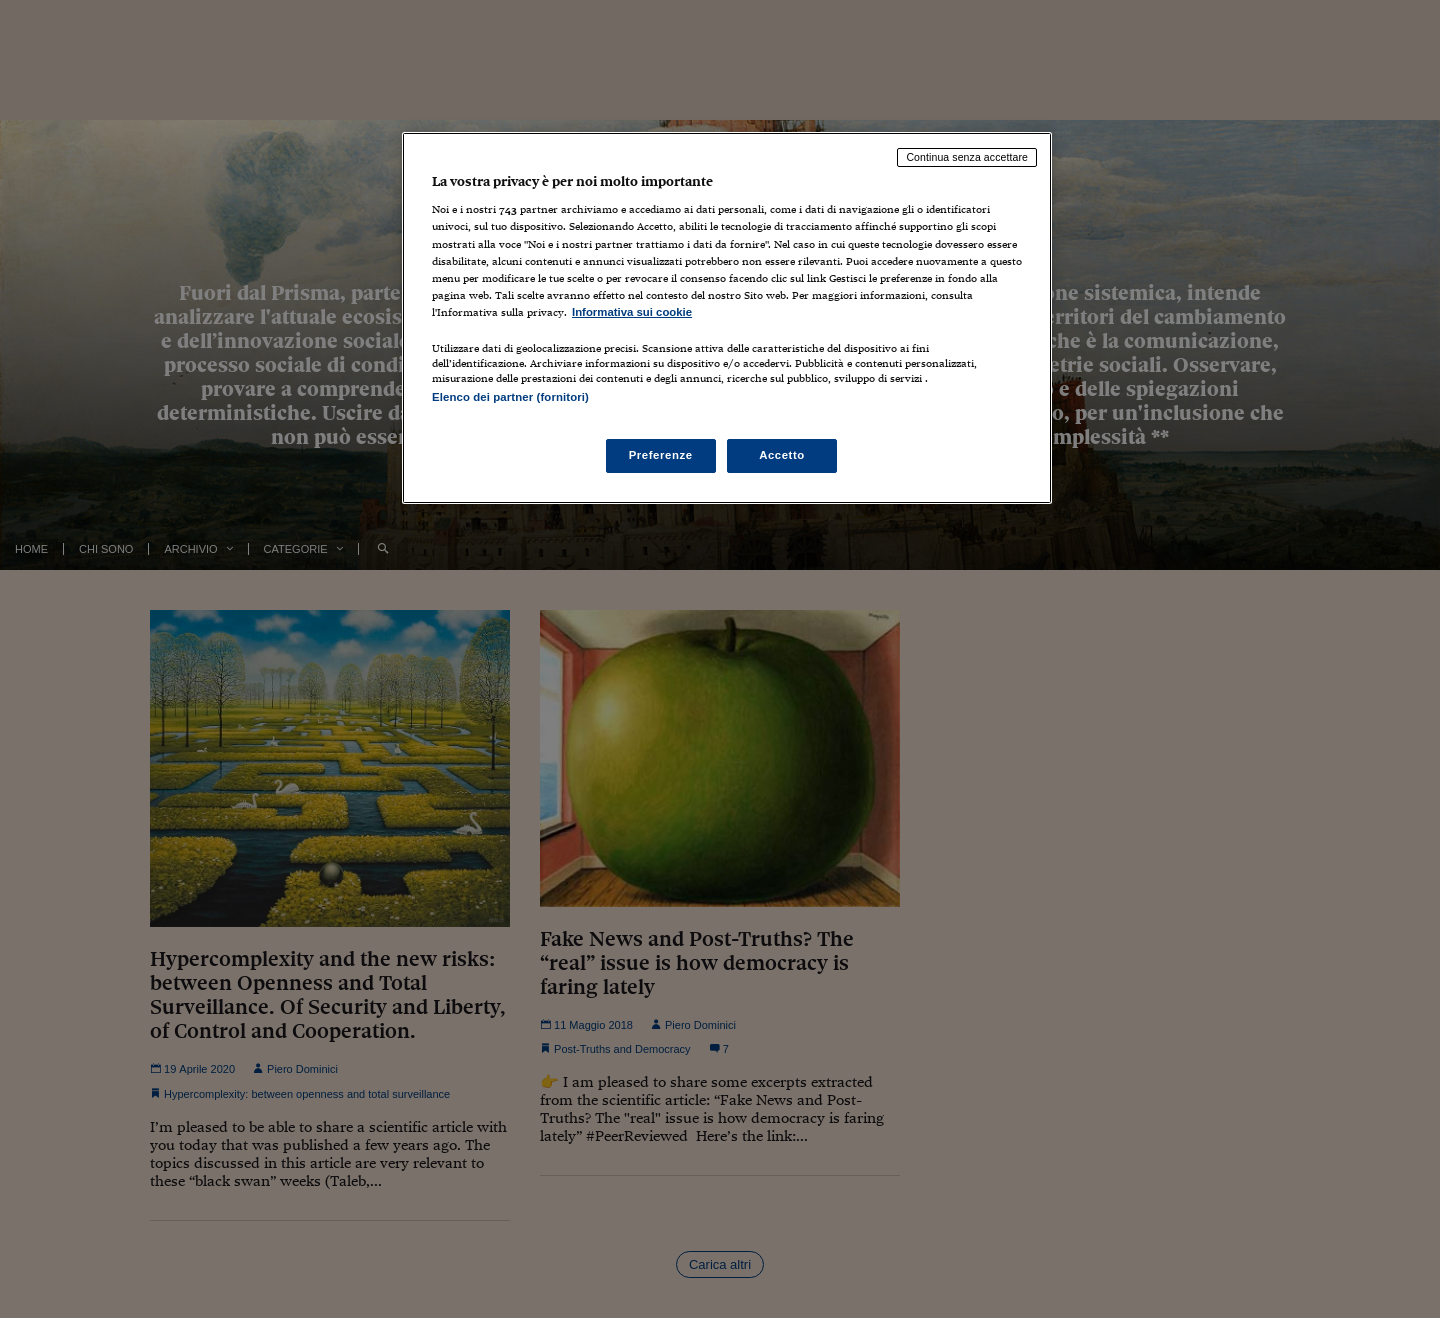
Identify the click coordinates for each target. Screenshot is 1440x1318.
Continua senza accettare (967, 157)
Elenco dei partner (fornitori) (510, 397)
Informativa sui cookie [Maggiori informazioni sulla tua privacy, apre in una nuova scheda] (632, 312)
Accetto (782, 455)
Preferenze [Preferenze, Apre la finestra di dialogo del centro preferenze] (661, 455)
